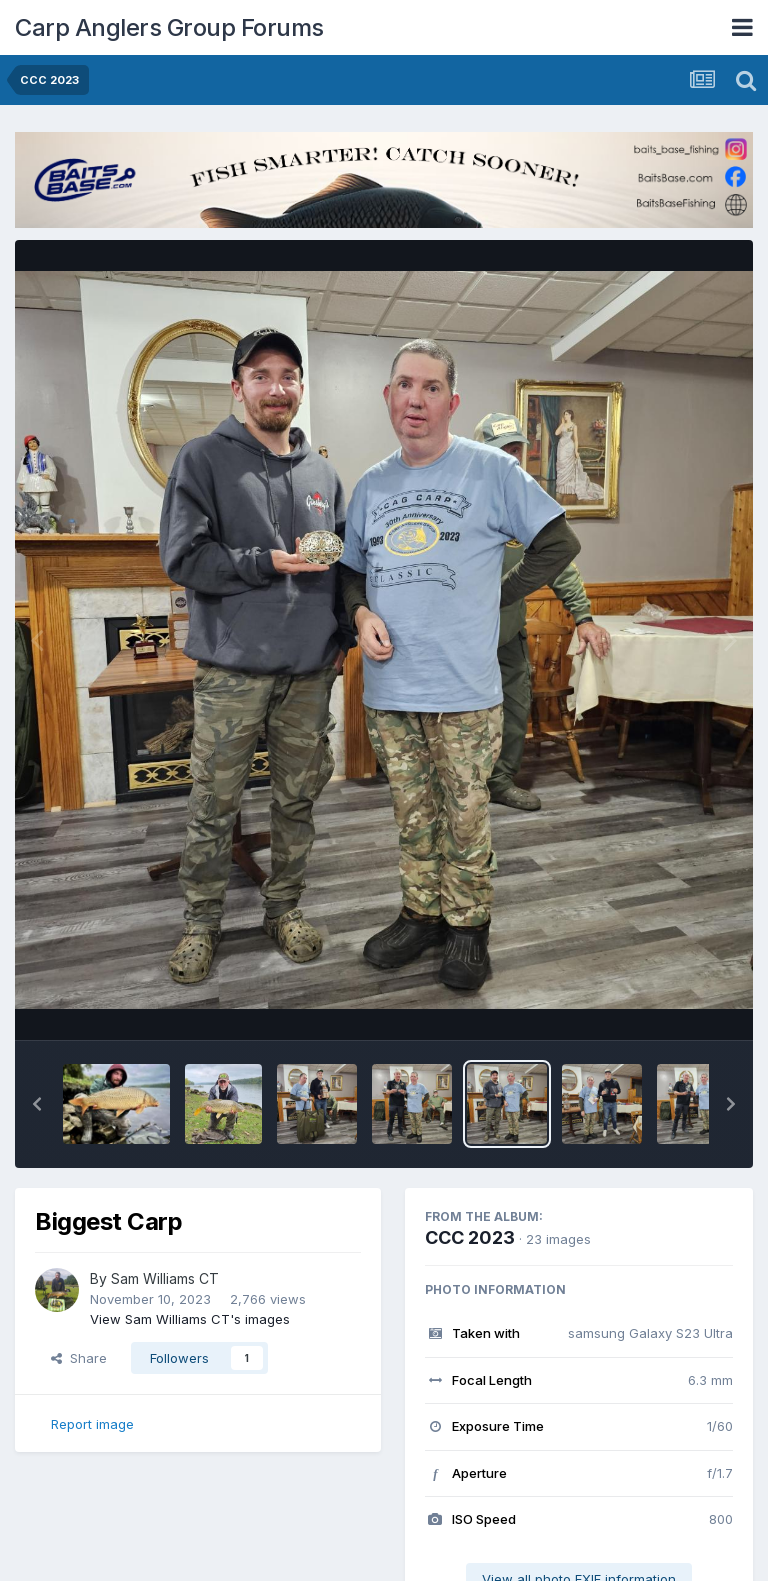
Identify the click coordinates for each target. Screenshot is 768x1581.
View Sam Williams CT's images (190, 1319)
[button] (37, 1104)
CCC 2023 (470, 1237)
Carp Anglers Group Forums (169, 27)
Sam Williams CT (165, 1278)
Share (79, 1358)
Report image (92, 1424)
